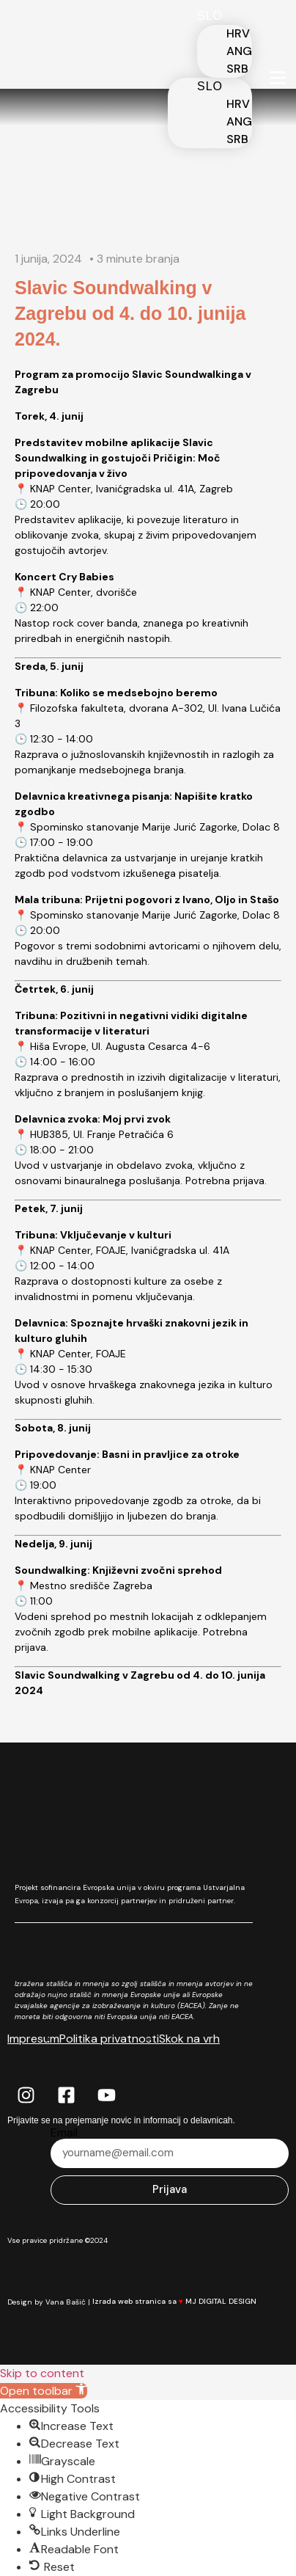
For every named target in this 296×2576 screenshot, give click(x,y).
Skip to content (42, 2373)
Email (64, 2133)
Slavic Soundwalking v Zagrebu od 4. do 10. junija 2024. (130, 313)
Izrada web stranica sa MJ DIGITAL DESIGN (183, 2301)
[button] (43, 2390)
